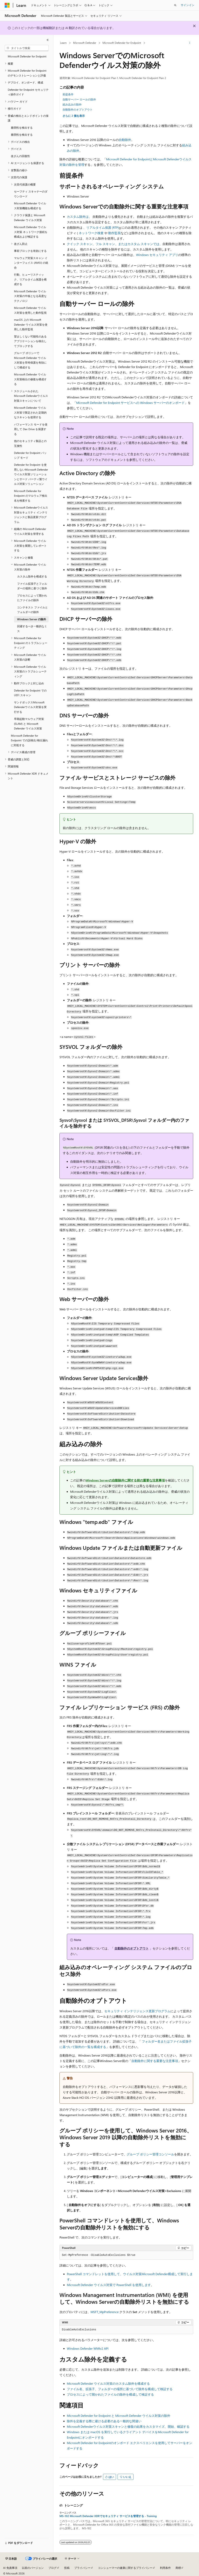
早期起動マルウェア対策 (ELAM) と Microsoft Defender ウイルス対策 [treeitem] (29, 723)
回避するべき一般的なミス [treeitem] (32, 628)
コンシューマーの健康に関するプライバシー (125, 2568)
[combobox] (27, 48)
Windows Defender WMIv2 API (87, 2348)
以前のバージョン (33, 2568)
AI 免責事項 (10, 2568)
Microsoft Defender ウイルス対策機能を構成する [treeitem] (30, 205)
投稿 (67, 2568)
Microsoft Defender (84, 43)
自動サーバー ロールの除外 (79, 99)
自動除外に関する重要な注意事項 (154, 2061)
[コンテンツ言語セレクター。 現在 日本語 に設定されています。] (11, 2559)
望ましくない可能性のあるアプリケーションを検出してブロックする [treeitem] (30, 341)
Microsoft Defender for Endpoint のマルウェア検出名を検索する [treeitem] (30, 495)
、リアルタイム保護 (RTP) (101, 227)
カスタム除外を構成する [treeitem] (32, 576)
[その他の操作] (189, 43)
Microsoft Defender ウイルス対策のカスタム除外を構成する (108, 2383)
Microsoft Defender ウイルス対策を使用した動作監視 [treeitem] (30, 310)
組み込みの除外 (72, 104)
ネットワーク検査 (91, 233)
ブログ (52, 2568)
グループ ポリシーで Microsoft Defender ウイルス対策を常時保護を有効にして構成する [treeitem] (30, 360)
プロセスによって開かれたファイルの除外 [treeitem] (32, 598)
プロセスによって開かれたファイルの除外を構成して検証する (110, 2394)
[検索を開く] (175, 5)
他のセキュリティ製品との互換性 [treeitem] (30, 443)
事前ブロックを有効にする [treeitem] (30, 251)
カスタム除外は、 (79, 216)
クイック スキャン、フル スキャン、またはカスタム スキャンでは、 (114, 244)
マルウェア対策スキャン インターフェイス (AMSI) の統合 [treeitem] (31, 262)
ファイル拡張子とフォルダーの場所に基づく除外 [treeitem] (32, 586)
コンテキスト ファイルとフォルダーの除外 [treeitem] (32, 609)
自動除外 (125, 140)
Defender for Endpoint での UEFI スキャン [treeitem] (30, 693)
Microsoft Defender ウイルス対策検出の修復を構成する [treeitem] (30, 379)
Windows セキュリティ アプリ (157, 255)
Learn (63, 43)
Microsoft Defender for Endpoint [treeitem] (27, 56)
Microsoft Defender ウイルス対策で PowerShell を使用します (109, 2285)
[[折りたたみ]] (48, 39)
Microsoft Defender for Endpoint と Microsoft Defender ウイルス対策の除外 (118, 2415)
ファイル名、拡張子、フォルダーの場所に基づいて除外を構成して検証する (120, 2389)
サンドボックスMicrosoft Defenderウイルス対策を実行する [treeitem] (30, 707)
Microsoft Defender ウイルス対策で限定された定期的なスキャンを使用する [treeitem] (30, 412)
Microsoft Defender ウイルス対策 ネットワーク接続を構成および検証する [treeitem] (30, 231)
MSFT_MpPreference (105, 2312)
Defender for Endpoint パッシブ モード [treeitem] (30, 455)
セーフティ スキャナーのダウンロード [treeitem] (30, 194)
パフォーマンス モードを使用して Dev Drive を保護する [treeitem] (30, 429)
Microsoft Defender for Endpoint (121, 43)
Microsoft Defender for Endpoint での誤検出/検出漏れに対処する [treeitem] (29, 740)
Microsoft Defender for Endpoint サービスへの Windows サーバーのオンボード (130, 403)
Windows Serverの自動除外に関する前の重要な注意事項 (125, 1480)
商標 (178, 2568)
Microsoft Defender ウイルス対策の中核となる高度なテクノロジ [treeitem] (30, 296)
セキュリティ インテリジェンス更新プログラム (137, 2011)
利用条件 (165, 2568)
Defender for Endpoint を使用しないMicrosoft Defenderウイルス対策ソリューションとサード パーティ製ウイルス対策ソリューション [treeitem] (31, 474)
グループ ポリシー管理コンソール (150, 2154)
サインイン (187, 5)
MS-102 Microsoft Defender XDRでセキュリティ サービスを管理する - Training (108, 2516)
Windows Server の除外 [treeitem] (31, 619)
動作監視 (114, 233)
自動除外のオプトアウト (78, 109)
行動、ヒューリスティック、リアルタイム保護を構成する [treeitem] (30, 279)
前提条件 (68, 94)
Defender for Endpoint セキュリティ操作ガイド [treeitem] (28, 92)
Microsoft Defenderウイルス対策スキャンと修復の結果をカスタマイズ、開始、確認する (128, 2426)
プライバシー (82, 2568)
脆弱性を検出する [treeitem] (22, 127)
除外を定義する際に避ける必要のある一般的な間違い (104, 2421)
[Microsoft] (7, 5)
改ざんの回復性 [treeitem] (20, 156)
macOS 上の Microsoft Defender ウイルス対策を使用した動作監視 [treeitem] (30, 324)
